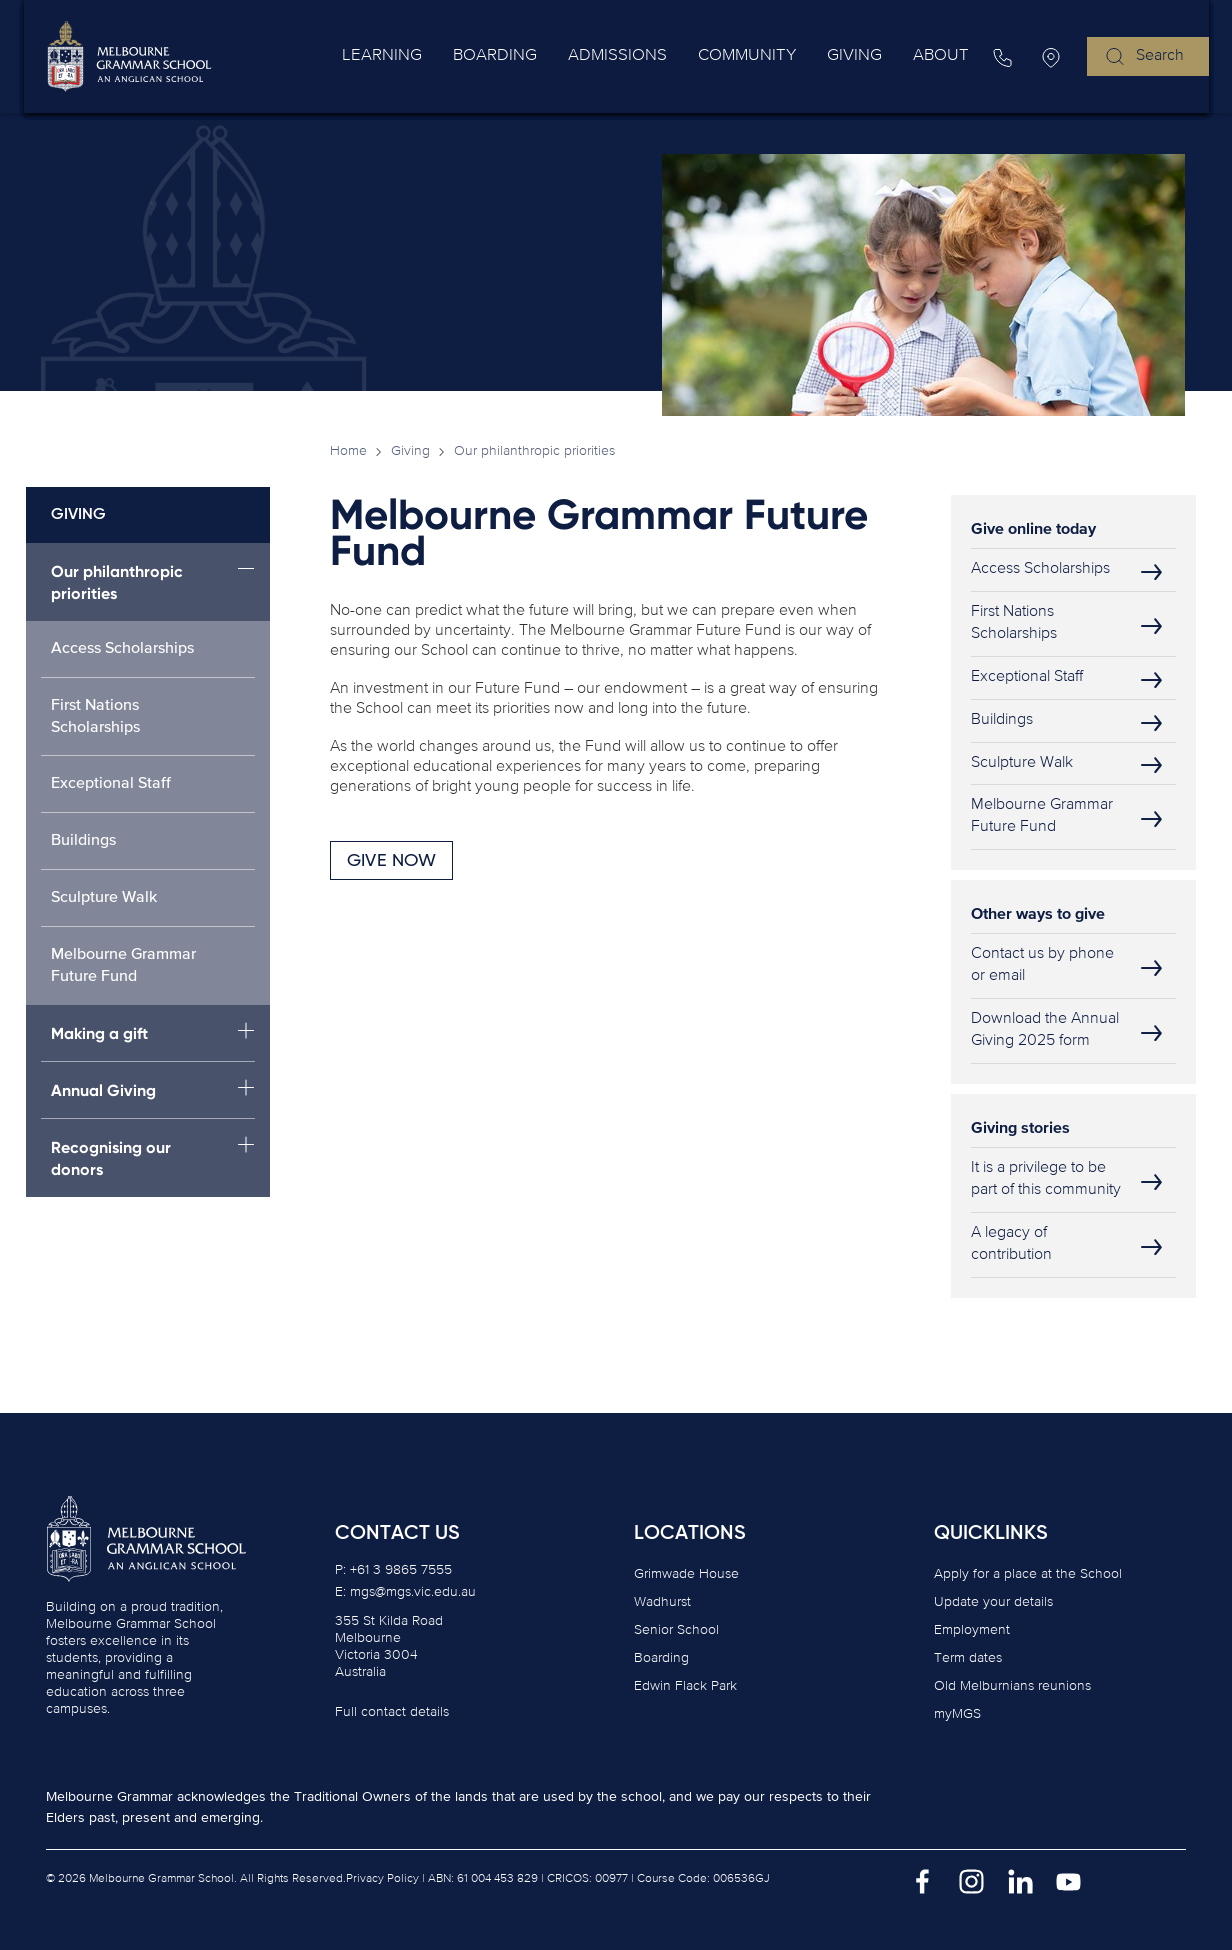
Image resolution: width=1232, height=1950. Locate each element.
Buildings (83, 841)
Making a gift (99, 1033)
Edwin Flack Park (685, 1686)
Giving (876, 56)
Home (348, 451)
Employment (972, 1630)
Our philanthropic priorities (117, 582)
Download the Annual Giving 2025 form (1045, 1030)
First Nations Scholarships (95, 717)
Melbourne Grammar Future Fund (123, 966)
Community (783, 56)
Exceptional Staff (111, 784)
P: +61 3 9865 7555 (393, 1570)
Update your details (993, 1602)
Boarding (563, 56)
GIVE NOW (392, 861)
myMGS (957, 1714)
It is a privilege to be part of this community (1046, 1179)
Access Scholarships (122, 649)
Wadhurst (662, 1602)
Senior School (676, 1630)
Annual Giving (103, 1090)
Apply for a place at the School (1028, 1574)
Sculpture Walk (104, 898)
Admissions (670, 56)
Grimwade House (686, 1574)
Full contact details (392, 1712)
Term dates (968, 1658)
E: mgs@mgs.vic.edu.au (405, 1592)
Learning (467, 56)
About (948, 56)
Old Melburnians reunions (1012, 1686)
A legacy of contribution (1011, 1244)
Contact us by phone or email (1042, 965)
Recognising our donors (111, 1158)
